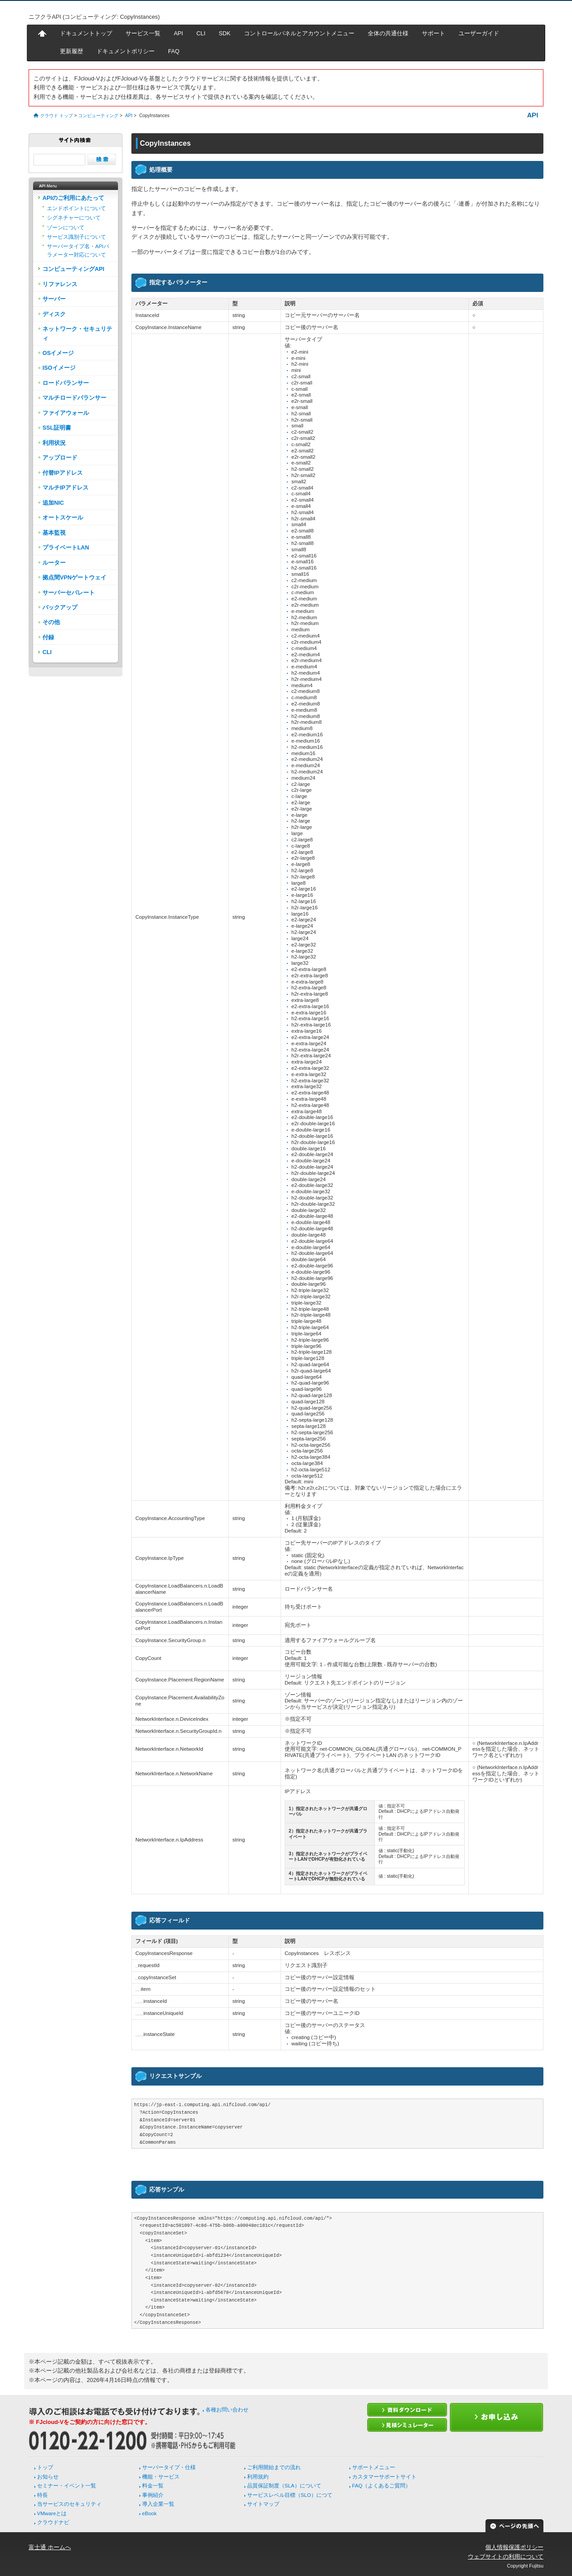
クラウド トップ (56, 115)
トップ (45, 2467)
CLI (201, 33)
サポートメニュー (373, 2467)
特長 (42, 2495)
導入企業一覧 (158, 2504)
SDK (224, 33)
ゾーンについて (65, 227)
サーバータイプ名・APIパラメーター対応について (78, 250)
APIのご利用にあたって (73, 197)
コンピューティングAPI (73, 269)
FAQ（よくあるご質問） (381, 2485)
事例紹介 (153, 2495)
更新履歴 (71, 51)
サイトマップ (263, 2504)
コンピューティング (98, 115)
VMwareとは (52, 2513)
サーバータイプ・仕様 (169, 2467)
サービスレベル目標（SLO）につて (289, 2495)
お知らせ (48, 2476)
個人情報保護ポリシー (514, 2547)
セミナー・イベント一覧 (66, 2485)
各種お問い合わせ (227, 2409)
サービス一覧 (143, 33)
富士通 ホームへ (50, 2547)
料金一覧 (153, 2485)
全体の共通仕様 (388, 33)
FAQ (174, 51)
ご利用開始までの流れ (274, 2467)
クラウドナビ (53, 2522)
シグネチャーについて (74, 217)
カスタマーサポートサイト (384, 2476)
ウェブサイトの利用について (505, 2556)
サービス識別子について (76, 237)
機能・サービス (161, 2476)
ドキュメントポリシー (126, 51)
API (178, 33)
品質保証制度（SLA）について (284, 2485)
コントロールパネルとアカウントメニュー (299, 33)
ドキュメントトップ (86, 33)
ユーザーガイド (478, 33)
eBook (149, 2513)
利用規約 (258, 2476)
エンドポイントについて (76, 208)
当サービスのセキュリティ (69, 2504)
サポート (433, 33)
